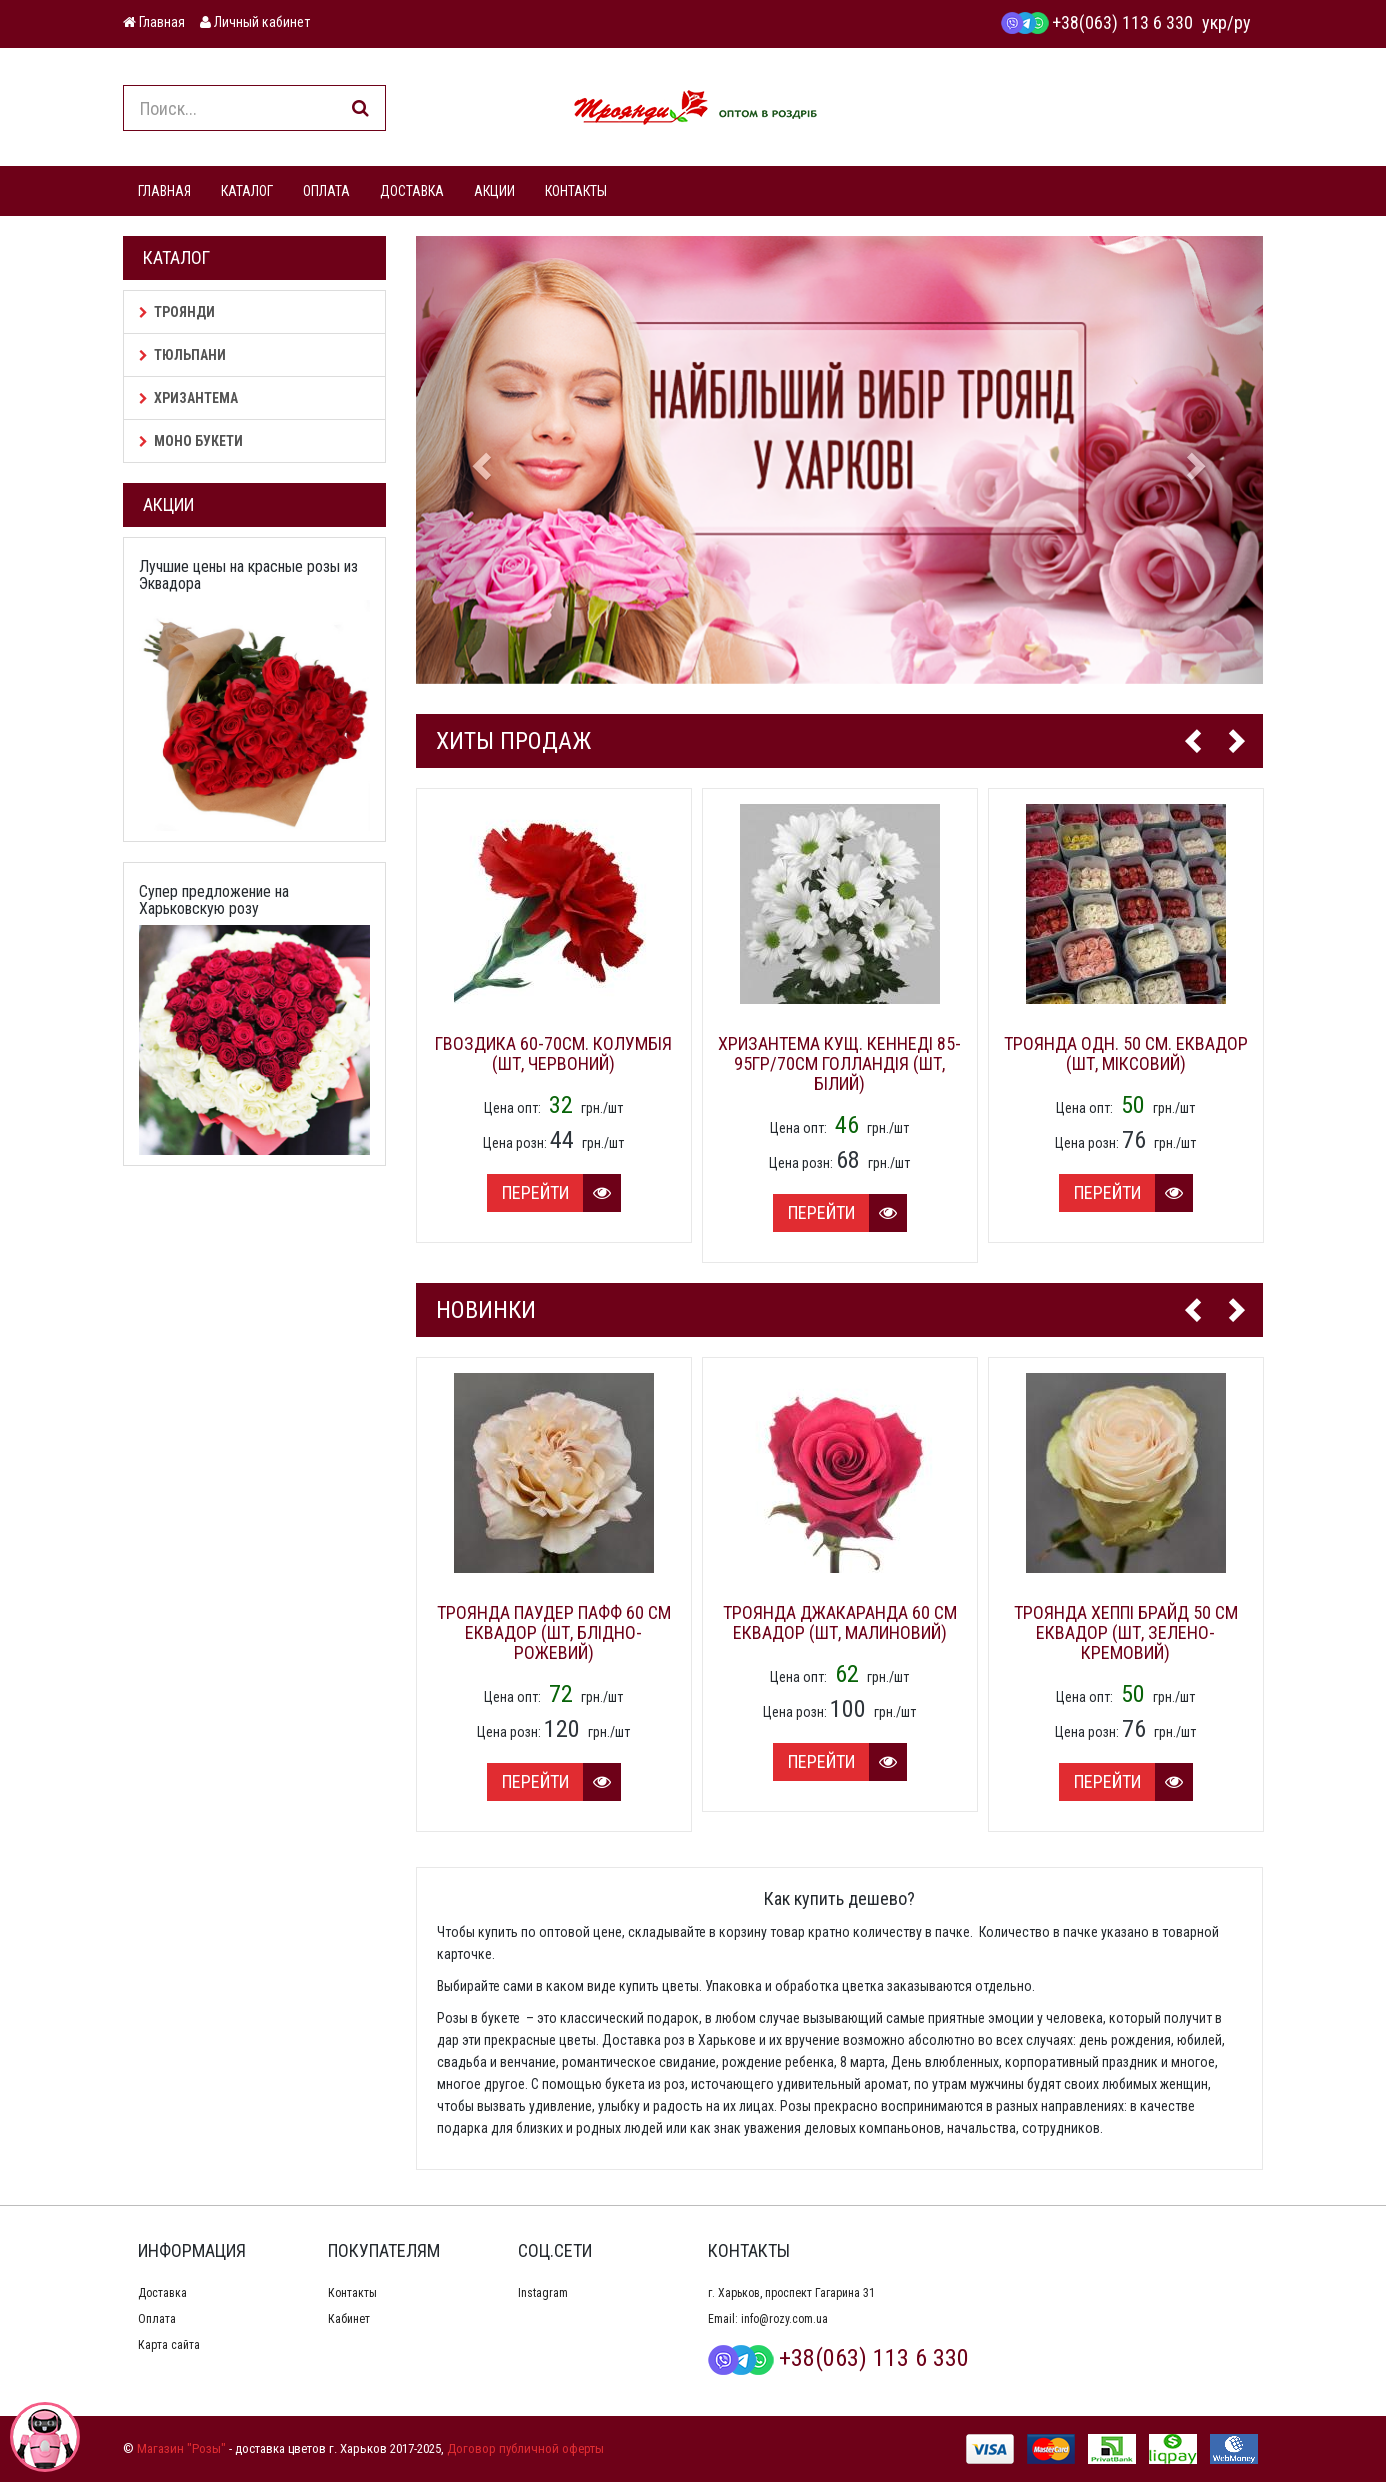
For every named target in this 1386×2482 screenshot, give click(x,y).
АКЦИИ (494, 191)
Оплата (157, 2319)
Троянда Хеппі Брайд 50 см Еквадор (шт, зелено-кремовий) (1126, 1632)
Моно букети (191, 441)
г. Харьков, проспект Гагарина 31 (791, 2293)
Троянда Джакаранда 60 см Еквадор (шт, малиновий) (840, 1622)
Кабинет (349, 2319)
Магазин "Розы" (181, 2448)
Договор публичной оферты (525, 2448)
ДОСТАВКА (412, 191)
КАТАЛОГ (247, 191)
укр (1214, 22)
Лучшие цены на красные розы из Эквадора (248, 575)
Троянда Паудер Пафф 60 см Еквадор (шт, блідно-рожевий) (554, 1632)
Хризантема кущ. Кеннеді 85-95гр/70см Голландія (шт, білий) (839, 1063)
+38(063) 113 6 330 (1097, 22)
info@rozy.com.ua (784, 2319)
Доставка (162, 2293)
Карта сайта (169, 2345)
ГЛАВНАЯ (164, 191)
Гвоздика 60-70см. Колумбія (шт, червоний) (553, 1053)
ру (1242, 22)
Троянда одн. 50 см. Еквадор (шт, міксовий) (1126, 1053)
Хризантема (188, 398)
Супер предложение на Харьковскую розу (214, 900)
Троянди (177, 312)
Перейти (561, 1193)
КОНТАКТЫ (576, 191)
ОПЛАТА (326, 191)
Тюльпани (182, 355)
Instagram (543, 2293)
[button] (479, 460)
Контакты (352, 2293)
